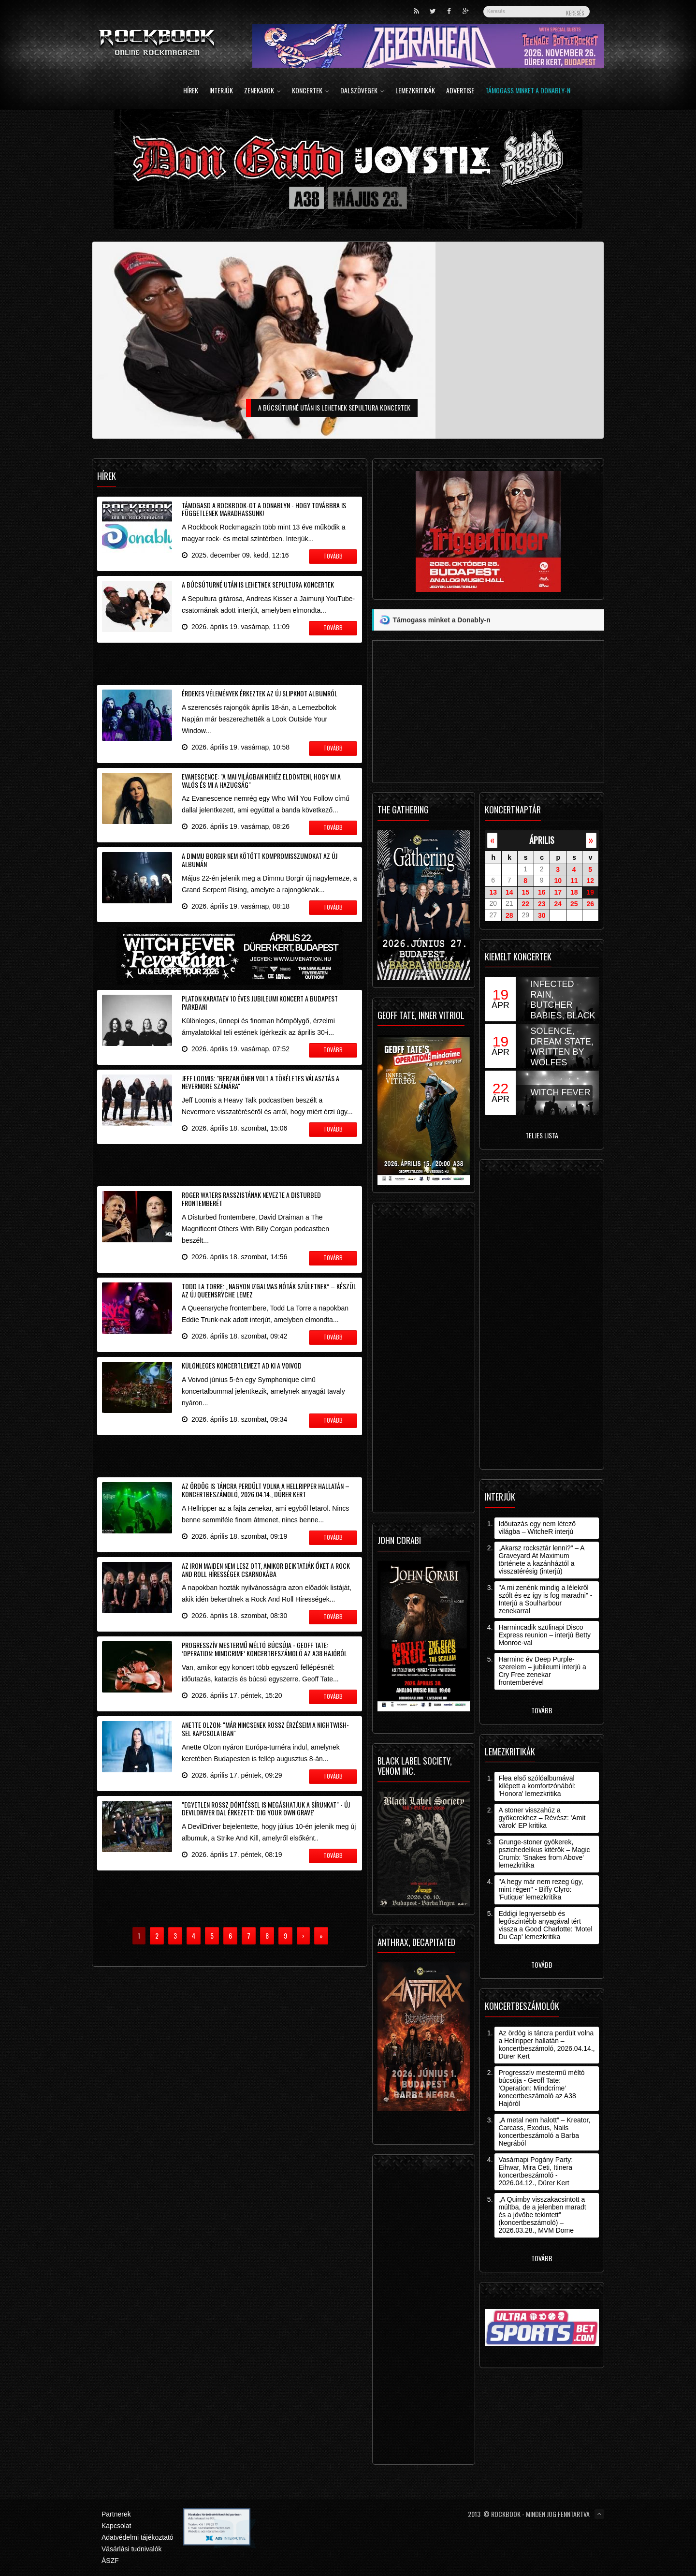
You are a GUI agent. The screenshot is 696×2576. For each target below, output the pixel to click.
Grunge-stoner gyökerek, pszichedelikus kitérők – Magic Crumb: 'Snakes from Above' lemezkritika (544, 1853)
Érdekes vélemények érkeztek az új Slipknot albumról (259, 693)
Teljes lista (541, 1135)
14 (509, 892)
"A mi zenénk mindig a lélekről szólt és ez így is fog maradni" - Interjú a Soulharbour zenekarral (545, 1599)
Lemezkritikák (415, 91)
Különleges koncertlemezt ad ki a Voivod (242, 1365)
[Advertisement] (229, 662)
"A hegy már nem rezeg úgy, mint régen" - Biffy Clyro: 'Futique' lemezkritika (540, 1889)
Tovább (541, 1710)
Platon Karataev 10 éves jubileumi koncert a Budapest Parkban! (260, 1002)
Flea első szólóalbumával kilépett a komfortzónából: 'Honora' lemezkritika (537, 1785)
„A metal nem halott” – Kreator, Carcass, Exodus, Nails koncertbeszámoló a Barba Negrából (544, 2131)
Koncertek (310, 91)
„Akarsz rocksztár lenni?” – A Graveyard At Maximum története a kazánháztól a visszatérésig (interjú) (541, 1559)
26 (590, 904)
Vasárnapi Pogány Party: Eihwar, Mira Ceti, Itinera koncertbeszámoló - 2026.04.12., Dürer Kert (535, 2171)
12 (590, 880)
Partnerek (116, 2514)
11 (574, 880)
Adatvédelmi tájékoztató (138, 2537)
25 (574, 904)
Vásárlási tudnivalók (132, 2549)
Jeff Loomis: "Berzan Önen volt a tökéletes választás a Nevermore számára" (260, 1082)
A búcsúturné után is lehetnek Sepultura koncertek (258, 584)
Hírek (190, 91)
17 (558, 892)
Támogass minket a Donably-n (527, 91)
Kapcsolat (116, 2526)
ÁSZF (110, 2560)
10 (558, 880)
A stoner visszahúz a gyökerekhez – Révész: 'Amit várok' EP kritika (541, 1817)
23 (542, 904)
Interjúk (221, 91)
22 (525, 904)
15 (525, 892)
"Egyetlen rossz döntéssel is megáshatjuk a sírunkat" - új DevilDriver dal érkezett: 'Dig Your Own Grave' (266, 1808)
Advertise (460, 91)
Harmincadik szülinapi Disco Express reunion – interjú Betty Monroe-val (544, 1635)
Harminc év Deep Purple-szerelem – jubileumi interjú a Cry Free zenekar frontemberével (542, 1670)
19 (590, 892)
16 (542, 892)
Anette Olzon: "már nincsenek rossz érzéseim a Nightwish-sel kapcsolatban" (265, 1729)
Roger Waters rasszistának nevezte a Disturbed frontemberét (251, 1199)
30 (542, 915)
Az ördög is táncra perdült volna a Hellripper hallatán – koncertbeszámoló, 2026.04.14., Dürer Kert (265, 1490)
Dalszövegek (362, 91)
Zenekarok (262, 91)
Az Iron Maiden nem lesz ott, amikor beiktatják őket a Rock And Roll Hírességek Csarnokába (266, 1569)
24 (558, 904)
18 (574, 892)
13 (493, 892)
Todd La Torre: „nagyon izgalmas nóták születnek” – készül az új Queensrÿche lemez (269, 1290)
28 (509, 915)
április (541, 839)
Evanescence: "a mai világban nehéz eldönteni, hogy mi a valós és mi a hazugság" (261, 780)
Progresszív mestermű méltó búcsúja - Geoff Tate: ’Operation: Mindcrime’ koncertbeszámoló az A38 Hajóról (264, 1649)
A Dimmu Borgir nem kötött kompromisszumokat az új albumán (259, 860)
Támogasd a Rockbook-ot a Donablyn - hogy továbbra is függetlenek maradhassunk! (264, 509)
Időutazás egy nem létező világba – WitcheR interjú (537, 1527)
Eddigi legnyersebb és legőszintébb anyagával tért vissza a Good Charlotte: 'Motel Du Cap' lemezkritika (545, 1925)
